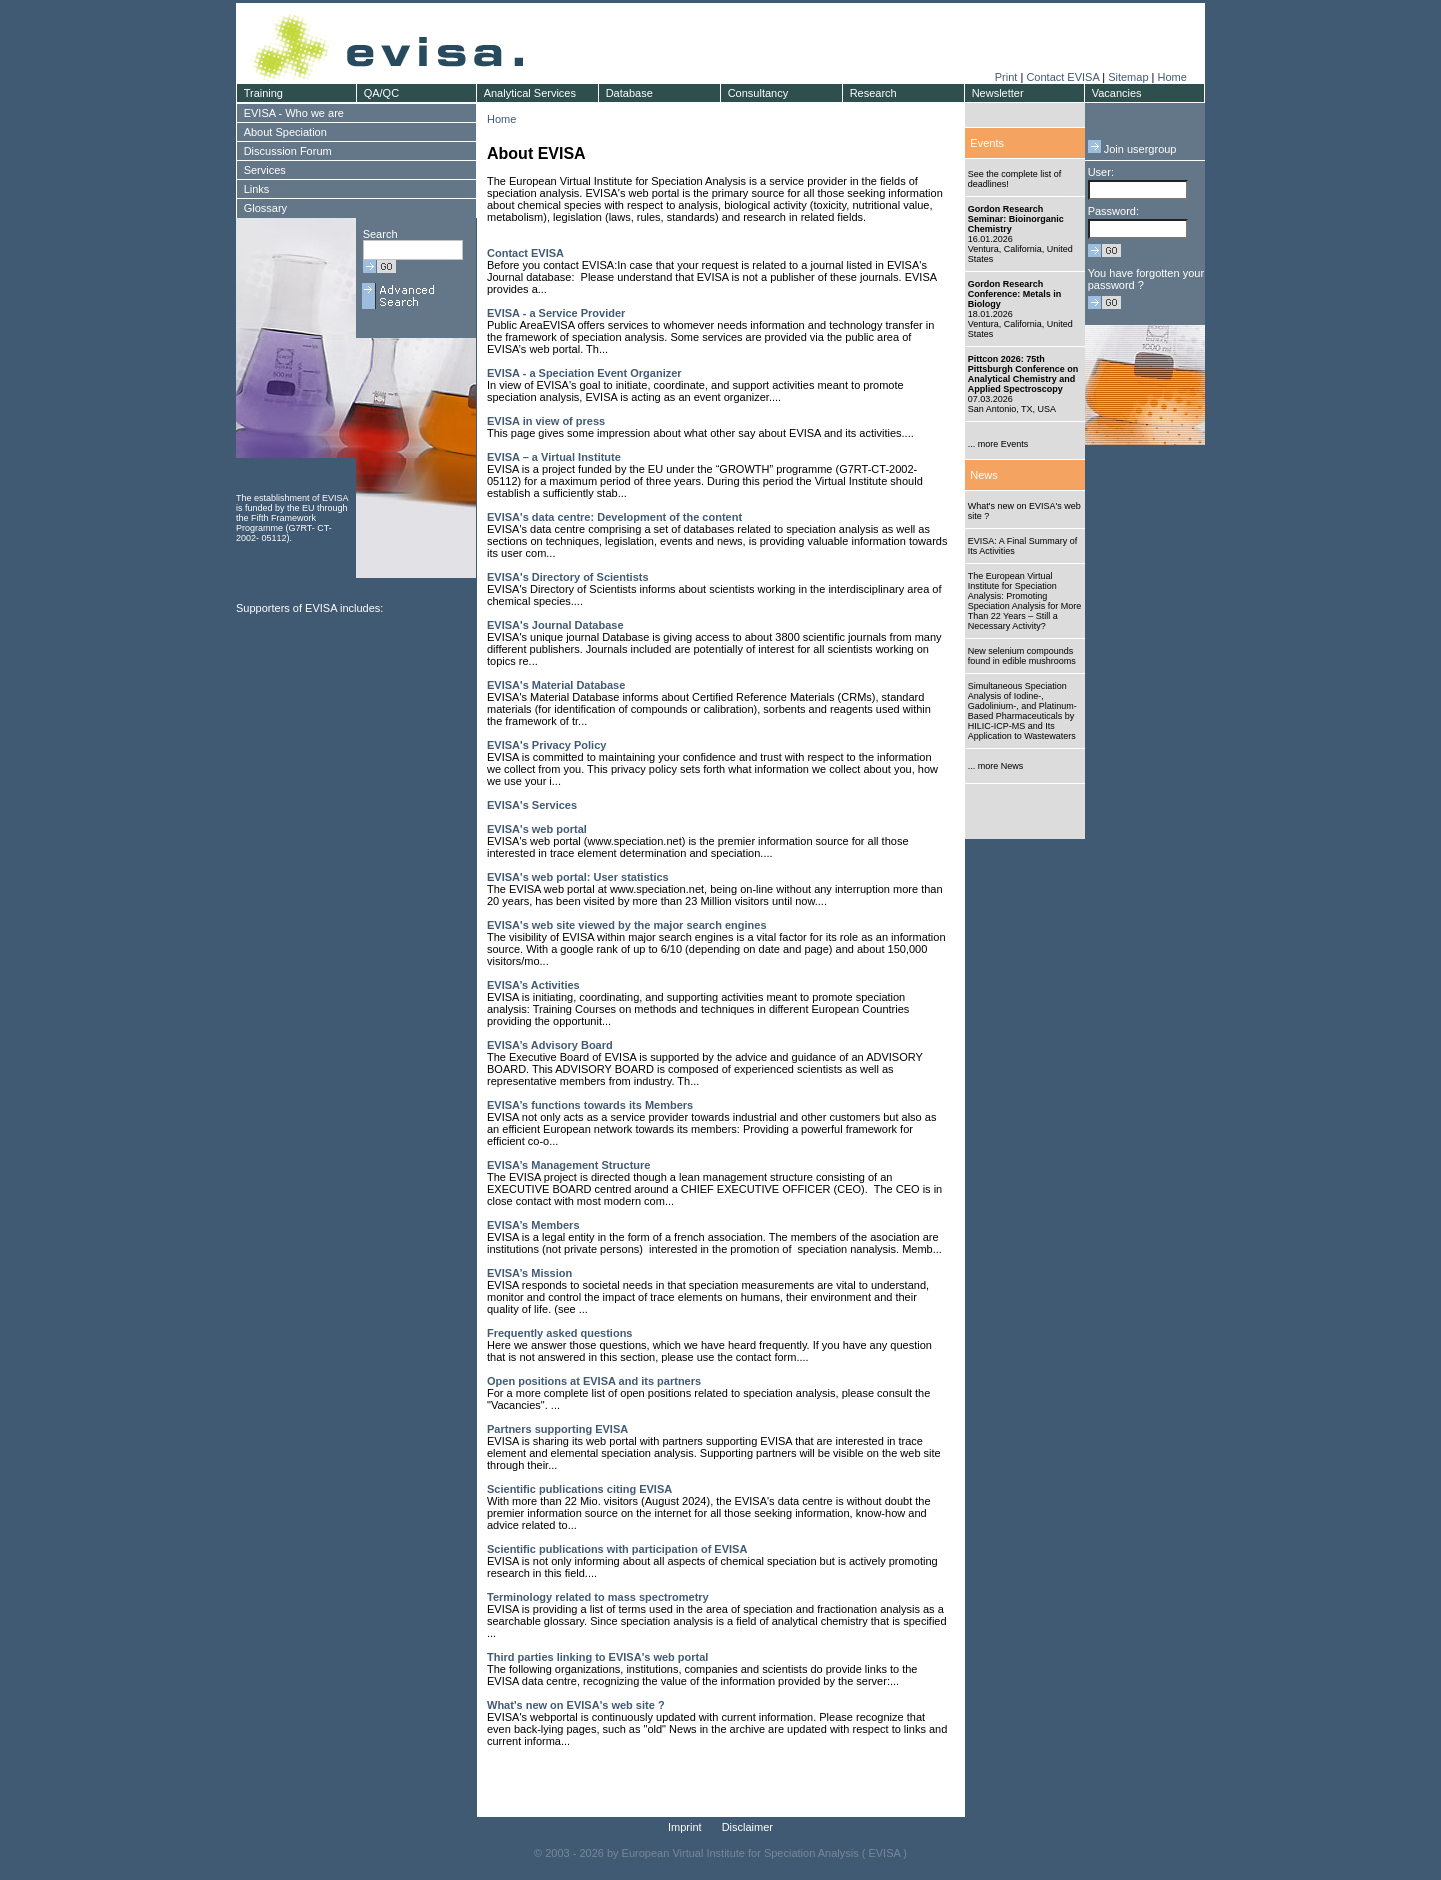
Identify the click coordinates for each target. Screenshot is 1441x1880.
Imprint (685, 1827)
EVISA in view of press (546, 421)
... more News (996, 766)
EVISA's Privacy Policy (546, 745)
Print (1006, 77)
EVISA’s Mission (529, 1273)
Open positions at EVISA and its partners (594, 1381)
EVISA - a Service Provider (556, 313)
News (984, 475)
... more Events (998, 444)
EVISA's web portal (537, 829)
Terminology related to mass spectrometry (598, 1597)
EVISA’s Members (533, 1225)
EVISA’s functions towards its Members (590, 1105)
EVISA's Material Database (556, 685)
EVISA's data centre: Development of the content (614, 517)
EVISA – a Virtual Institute (554, 457)
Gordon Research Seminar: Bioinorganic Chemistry (1016, 219)
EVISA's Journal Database (555, 625)
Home (1171, 77)
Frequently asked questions (559, 1333)
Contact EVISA (1062, 77)
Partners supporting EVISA (557, 1429)
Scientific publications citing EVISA (579, 1489)
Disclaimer (747, 1827)
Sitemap (1128, 77)
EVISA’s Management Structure (568, 1165)
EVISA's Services (532, 805)
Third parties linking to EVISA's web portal (597, 1657)
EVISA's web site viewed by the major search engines (627, 925)
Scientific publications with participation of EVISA (617, 1549)
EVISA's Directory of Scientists (568, 577)
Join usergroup (1132, 149)
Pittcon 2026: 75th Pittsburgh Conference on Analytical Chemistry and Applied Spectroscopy (1023, 374)
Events (987, 143)
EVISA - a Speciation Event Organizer (584, 373)
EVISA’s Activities (533, 985)
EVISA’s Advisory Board (550, 1045)
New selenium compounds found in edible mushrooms (1022, 656)
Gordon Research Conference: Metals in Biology (1015, 294)
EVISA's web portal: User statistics (578, 877)
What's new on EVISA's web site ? (576, 1705)
